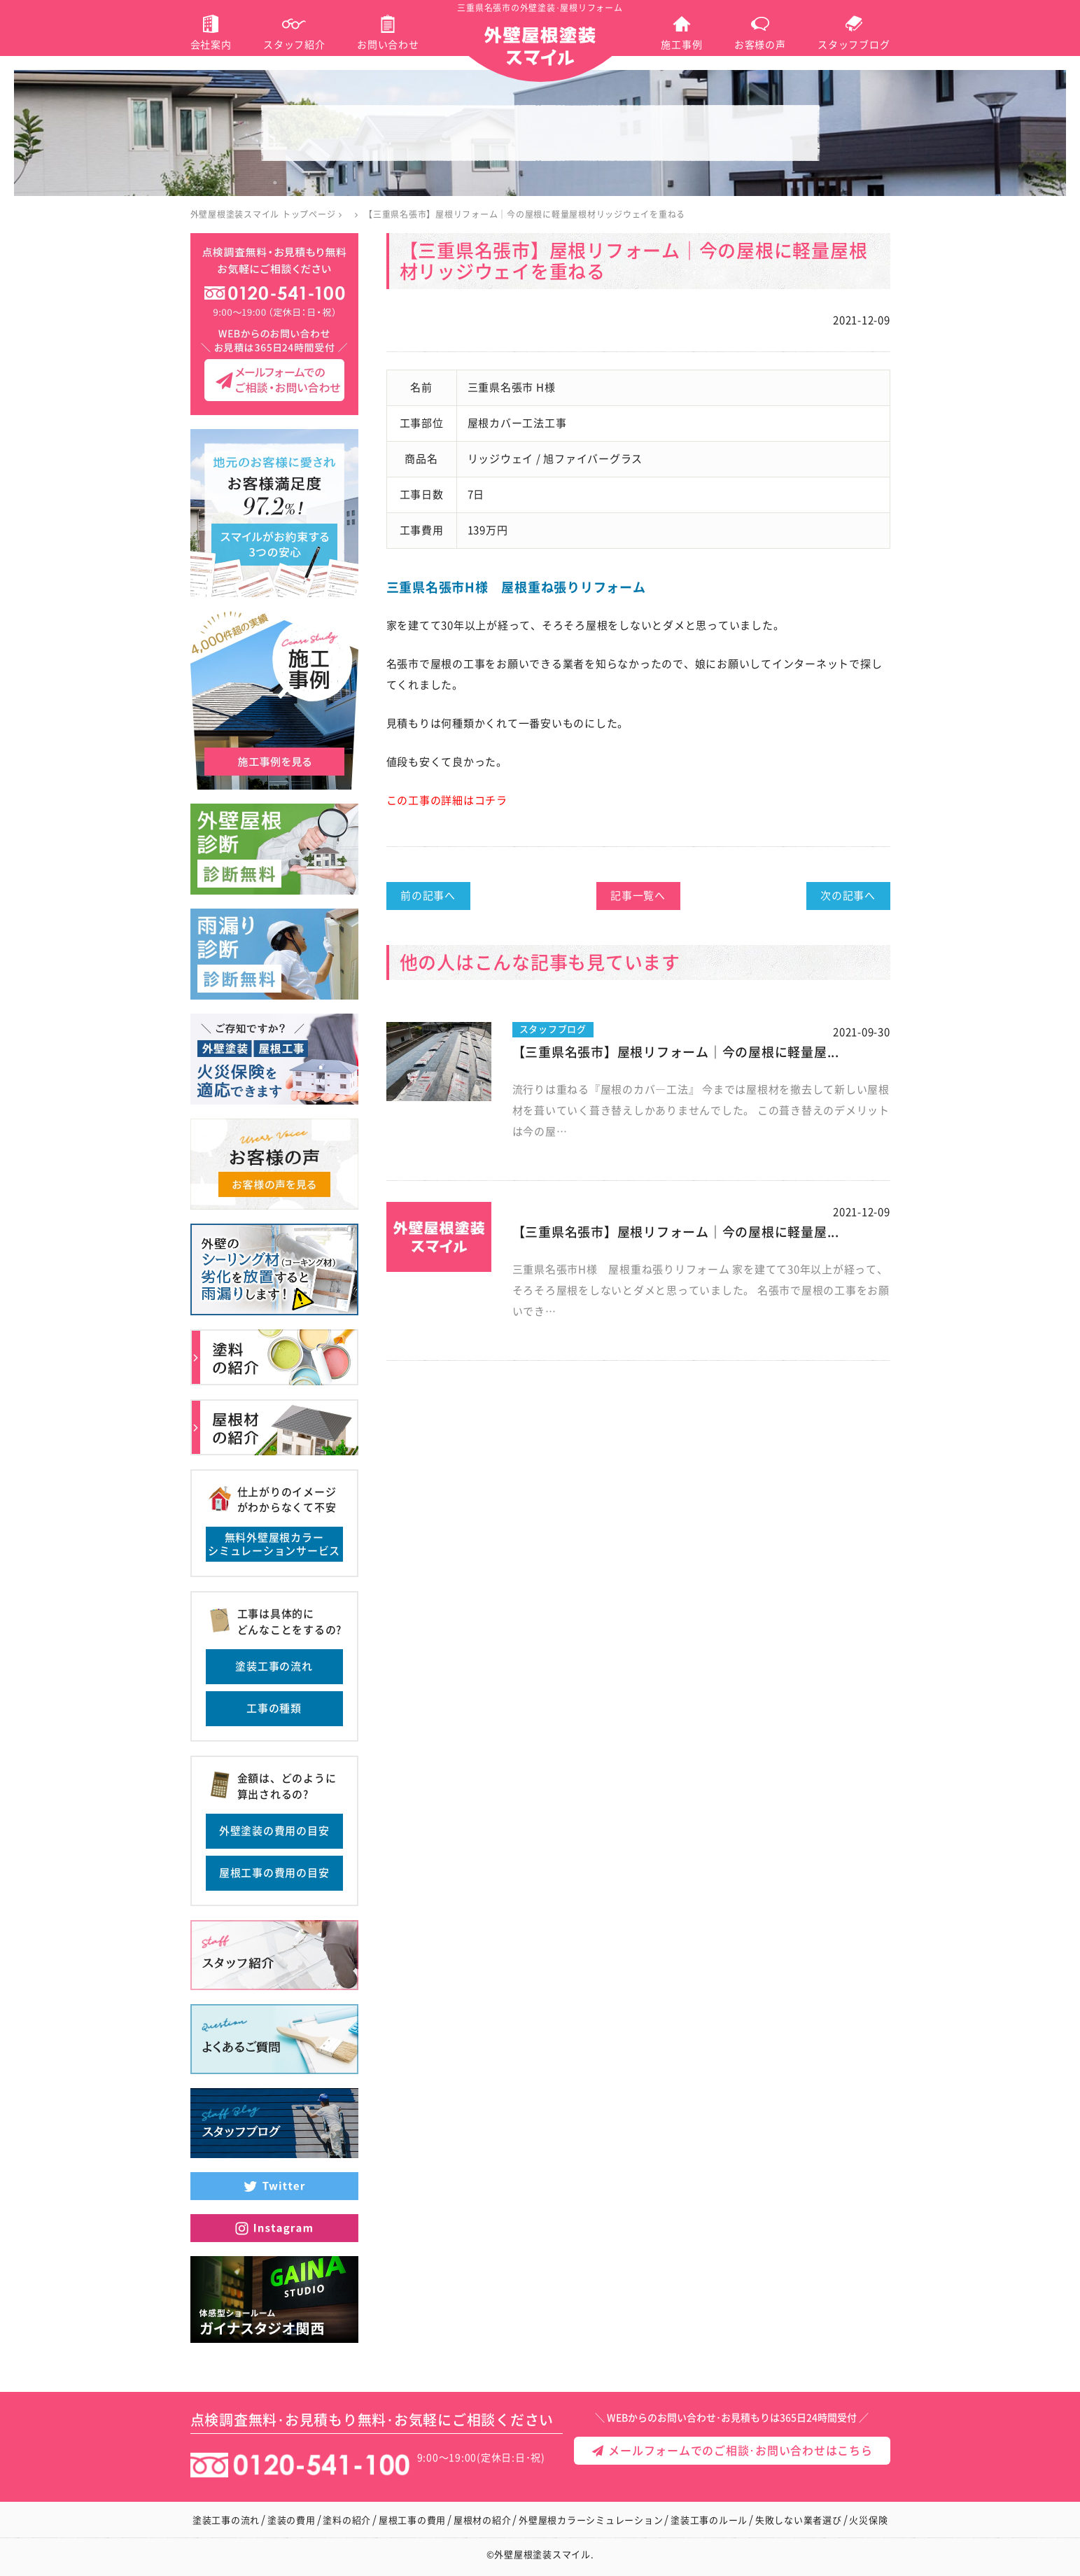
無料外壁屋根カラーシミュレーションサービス (274, 1544)
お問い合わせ (388, 45)
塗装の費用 (291, 2520)
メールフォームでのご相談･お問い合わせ (702, 2549)
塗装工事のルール (709, 2520)
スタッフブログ (854, 45)
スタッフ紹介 (294, 45)
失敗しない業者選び (798, 2520)
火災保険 (868, 2520)
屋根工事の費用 (412, 2520)
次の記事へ (848, 895)
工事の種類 (274, 1708)
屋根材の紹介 (483, 2520)
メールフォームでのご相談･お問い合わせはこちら (732, 2450)
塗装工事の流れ (273, 1666)
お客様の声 (760, 45)
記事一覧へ (638, 895)
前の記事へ (428, 895)
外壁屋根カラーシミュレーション (591, 2520)
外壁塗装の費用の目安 (274, 1831)
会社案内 (211, 45)
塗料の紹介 (347, 2520)
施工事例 (681, 45)
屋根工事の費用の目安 (274, 1873)
